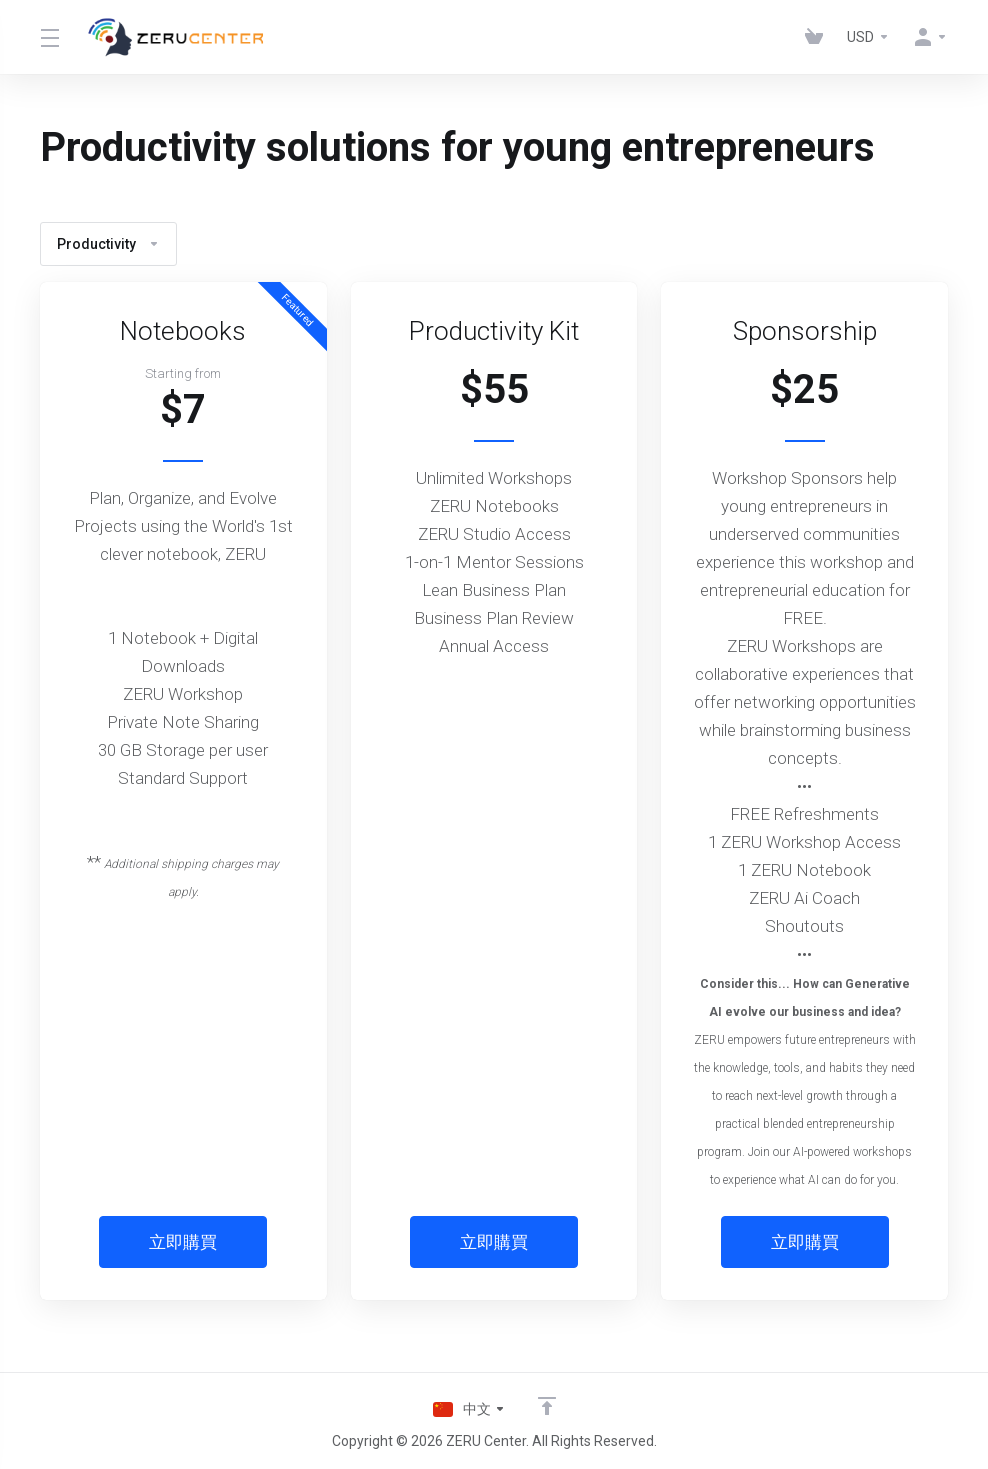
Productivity (108, 244)
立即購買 (183, 1242)
